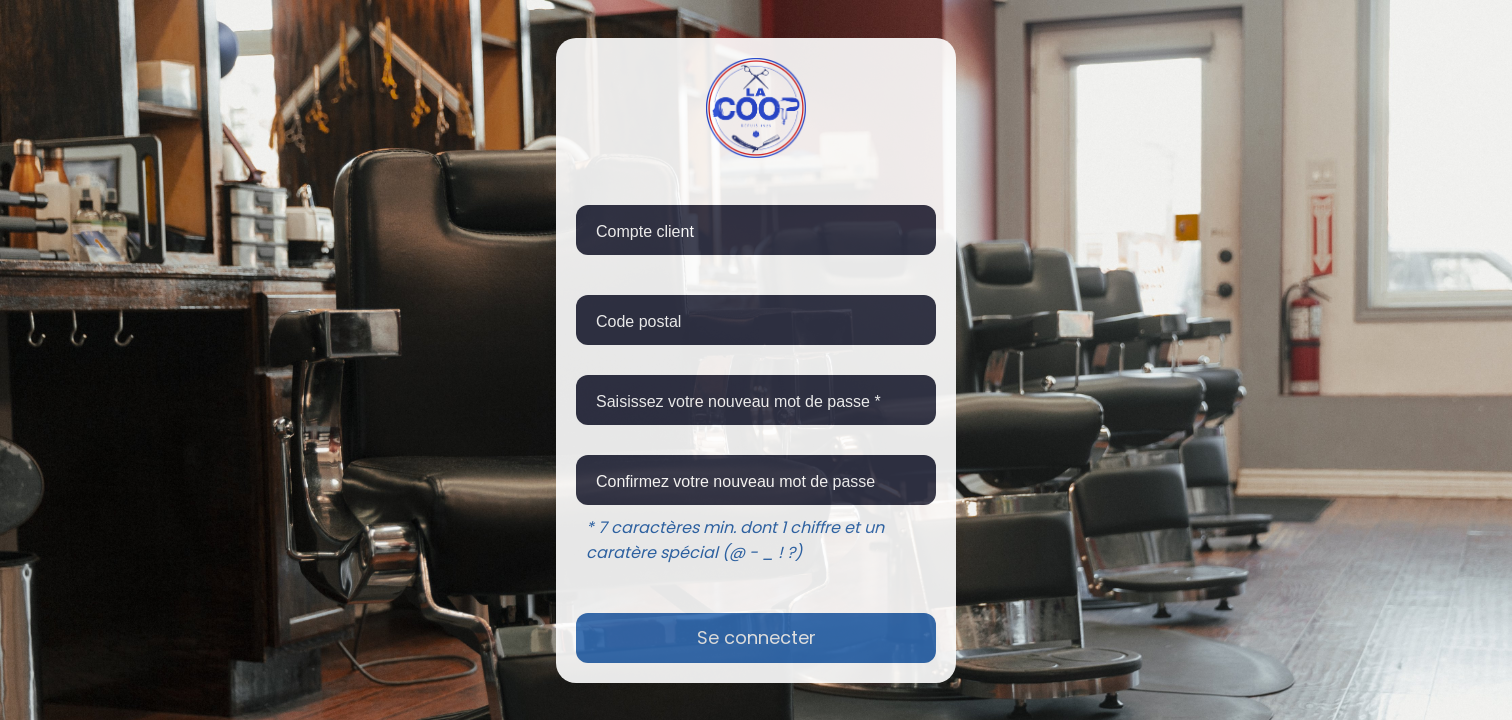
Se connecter (756, 637)
